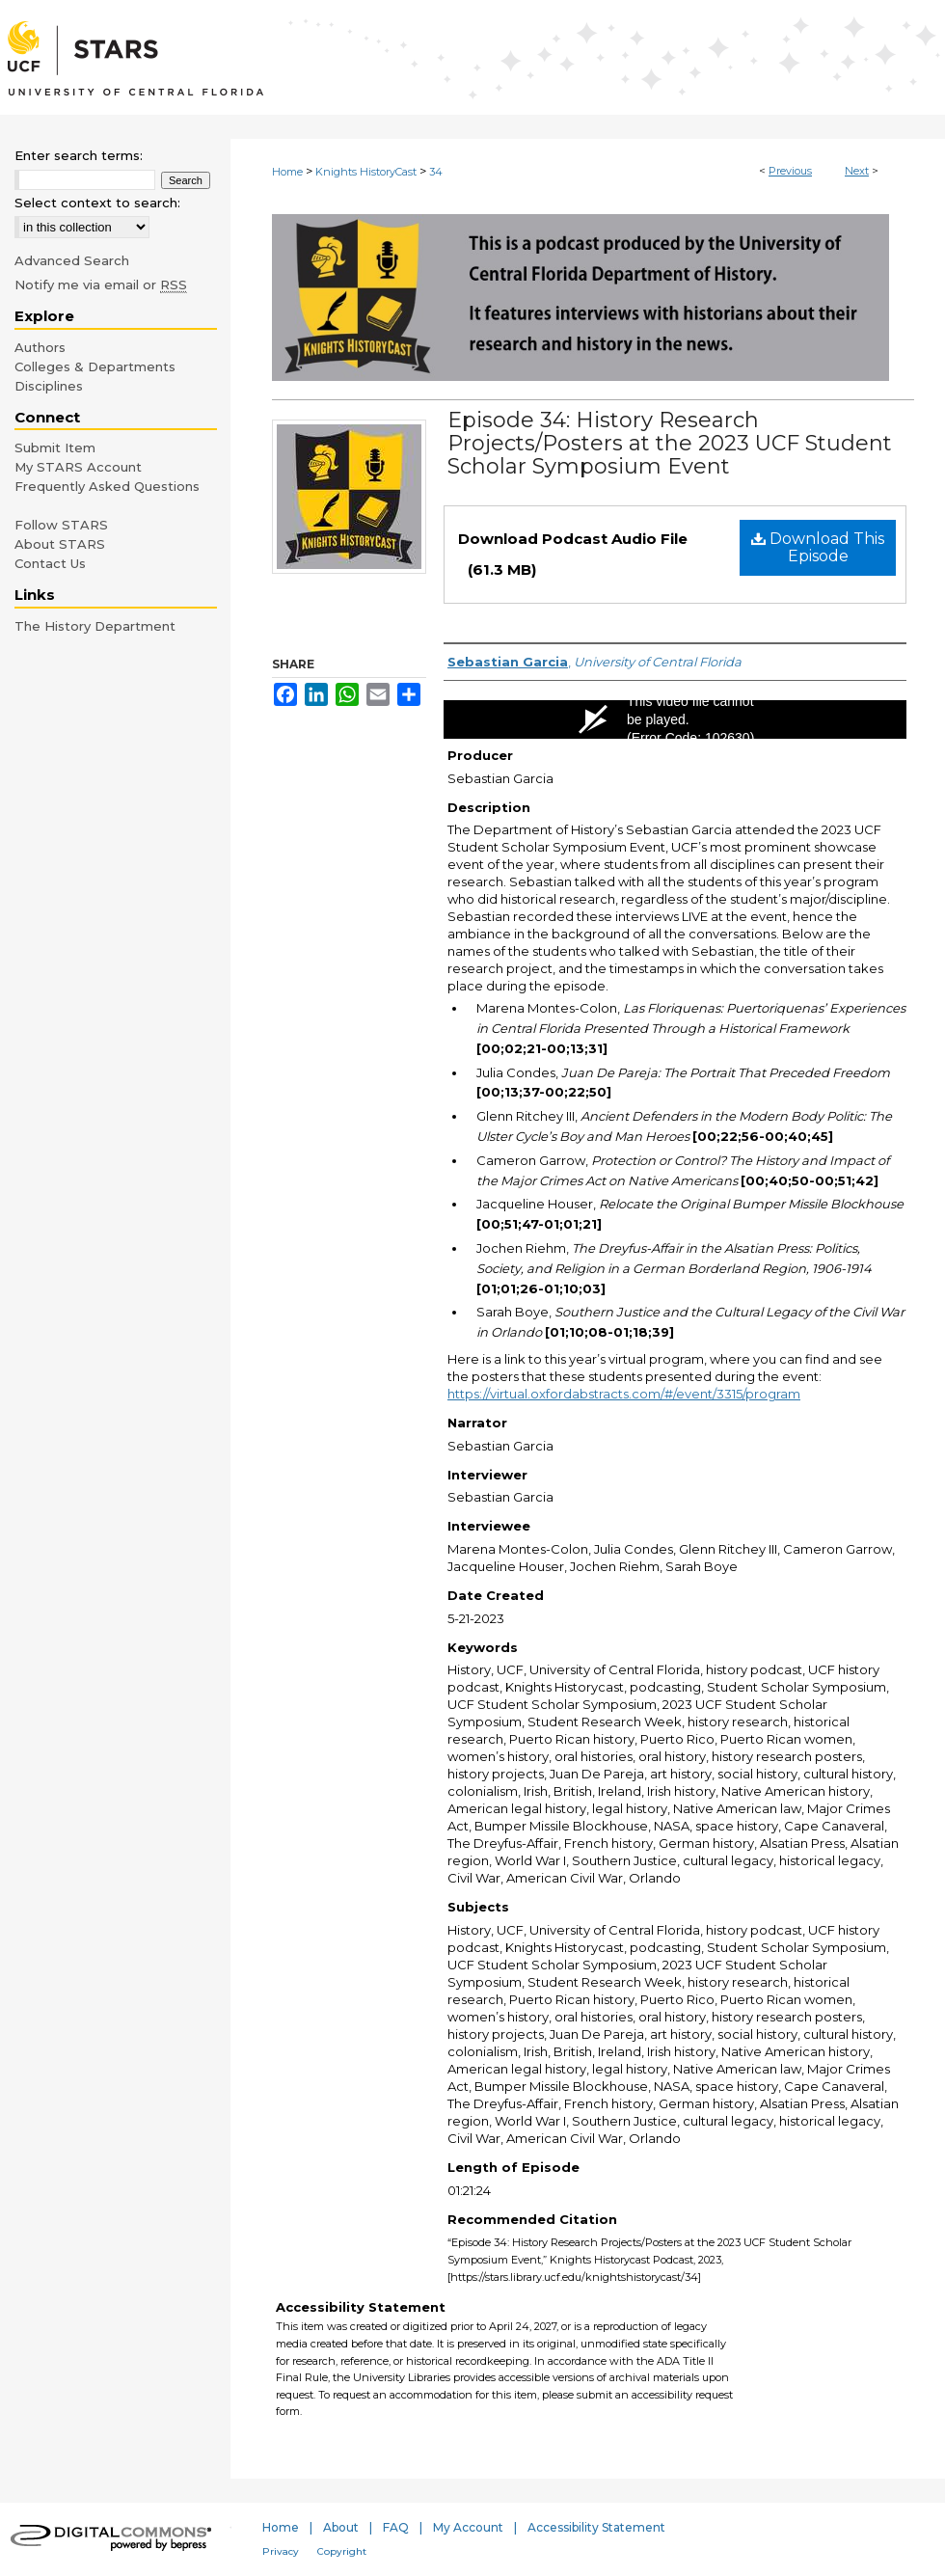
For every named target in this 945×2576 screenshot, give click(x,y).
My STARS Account (78, 467)
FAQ (396, 2527)
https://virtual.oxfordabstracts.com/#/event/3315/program (623, 1393)
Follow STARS (61, 524)
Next (857, 170)
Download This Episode (817, 547)
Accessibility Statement (596, 2527)
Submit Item (54, 447)
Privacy (280, 2551)
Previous (790, 170)
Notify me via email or (100, 284)
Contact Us (50, 563)
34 (436, 171)
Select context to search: (97, 202)
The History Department (95, 626)
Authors (40, 347)
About (341, 2527)
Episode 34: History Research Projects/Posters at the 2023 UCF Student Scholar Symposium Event (669, 443)
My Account (468, 2527)
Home (287, 171)
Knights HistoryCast (366, 171)
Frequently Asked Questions (107, 486)
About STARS (59, 544)
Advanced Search (71, 260)
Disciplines (48, 385)
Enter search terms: (78, 155)
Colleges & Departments (95, 366)
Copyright (341, 2551)
